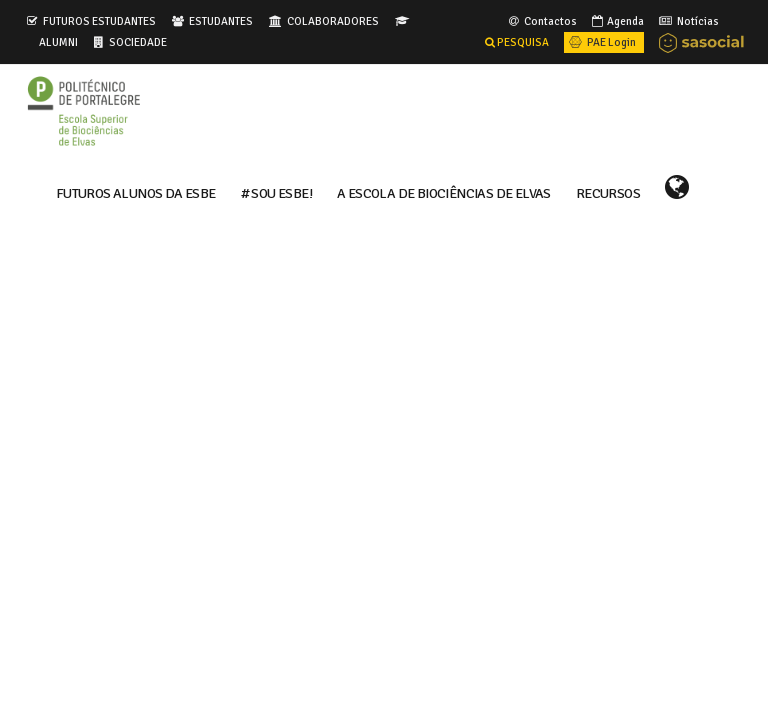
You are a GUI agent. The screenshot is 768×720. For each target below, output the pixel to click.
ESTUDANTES (221, 21)
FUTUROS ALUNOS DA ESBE (136, 192)
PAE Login (601, 42)
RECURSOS (608, 192)
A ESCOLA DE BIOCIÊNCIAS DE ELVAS (444, 192)
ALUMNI (58, 42)
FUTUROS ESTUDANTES (99, 21)
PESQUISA (517, 42)
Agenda (616, 21)
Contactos (541, 21)
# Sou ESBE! (276, 192)
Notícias (687, 21)
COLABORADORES (333, 21)
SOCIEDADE (138, 42)
